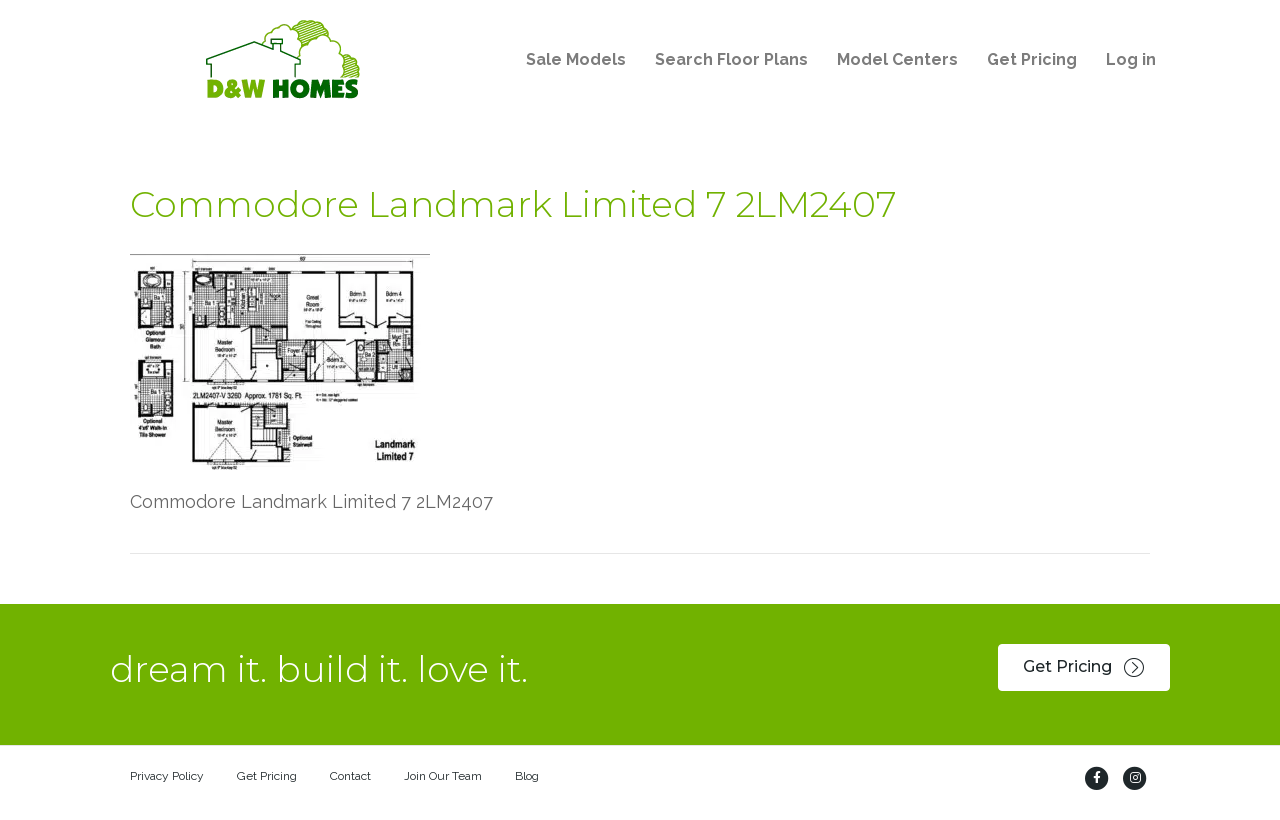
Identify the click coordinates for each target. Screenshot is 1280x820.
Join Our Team (443, 776)
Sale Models (576, 59)
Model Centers (897, 59)
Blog (527, 776)
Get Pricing (1032, 59)
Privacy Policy (167, 776)
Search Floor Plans (731, 59)
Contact (350, 776)
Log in (1131, 59)
